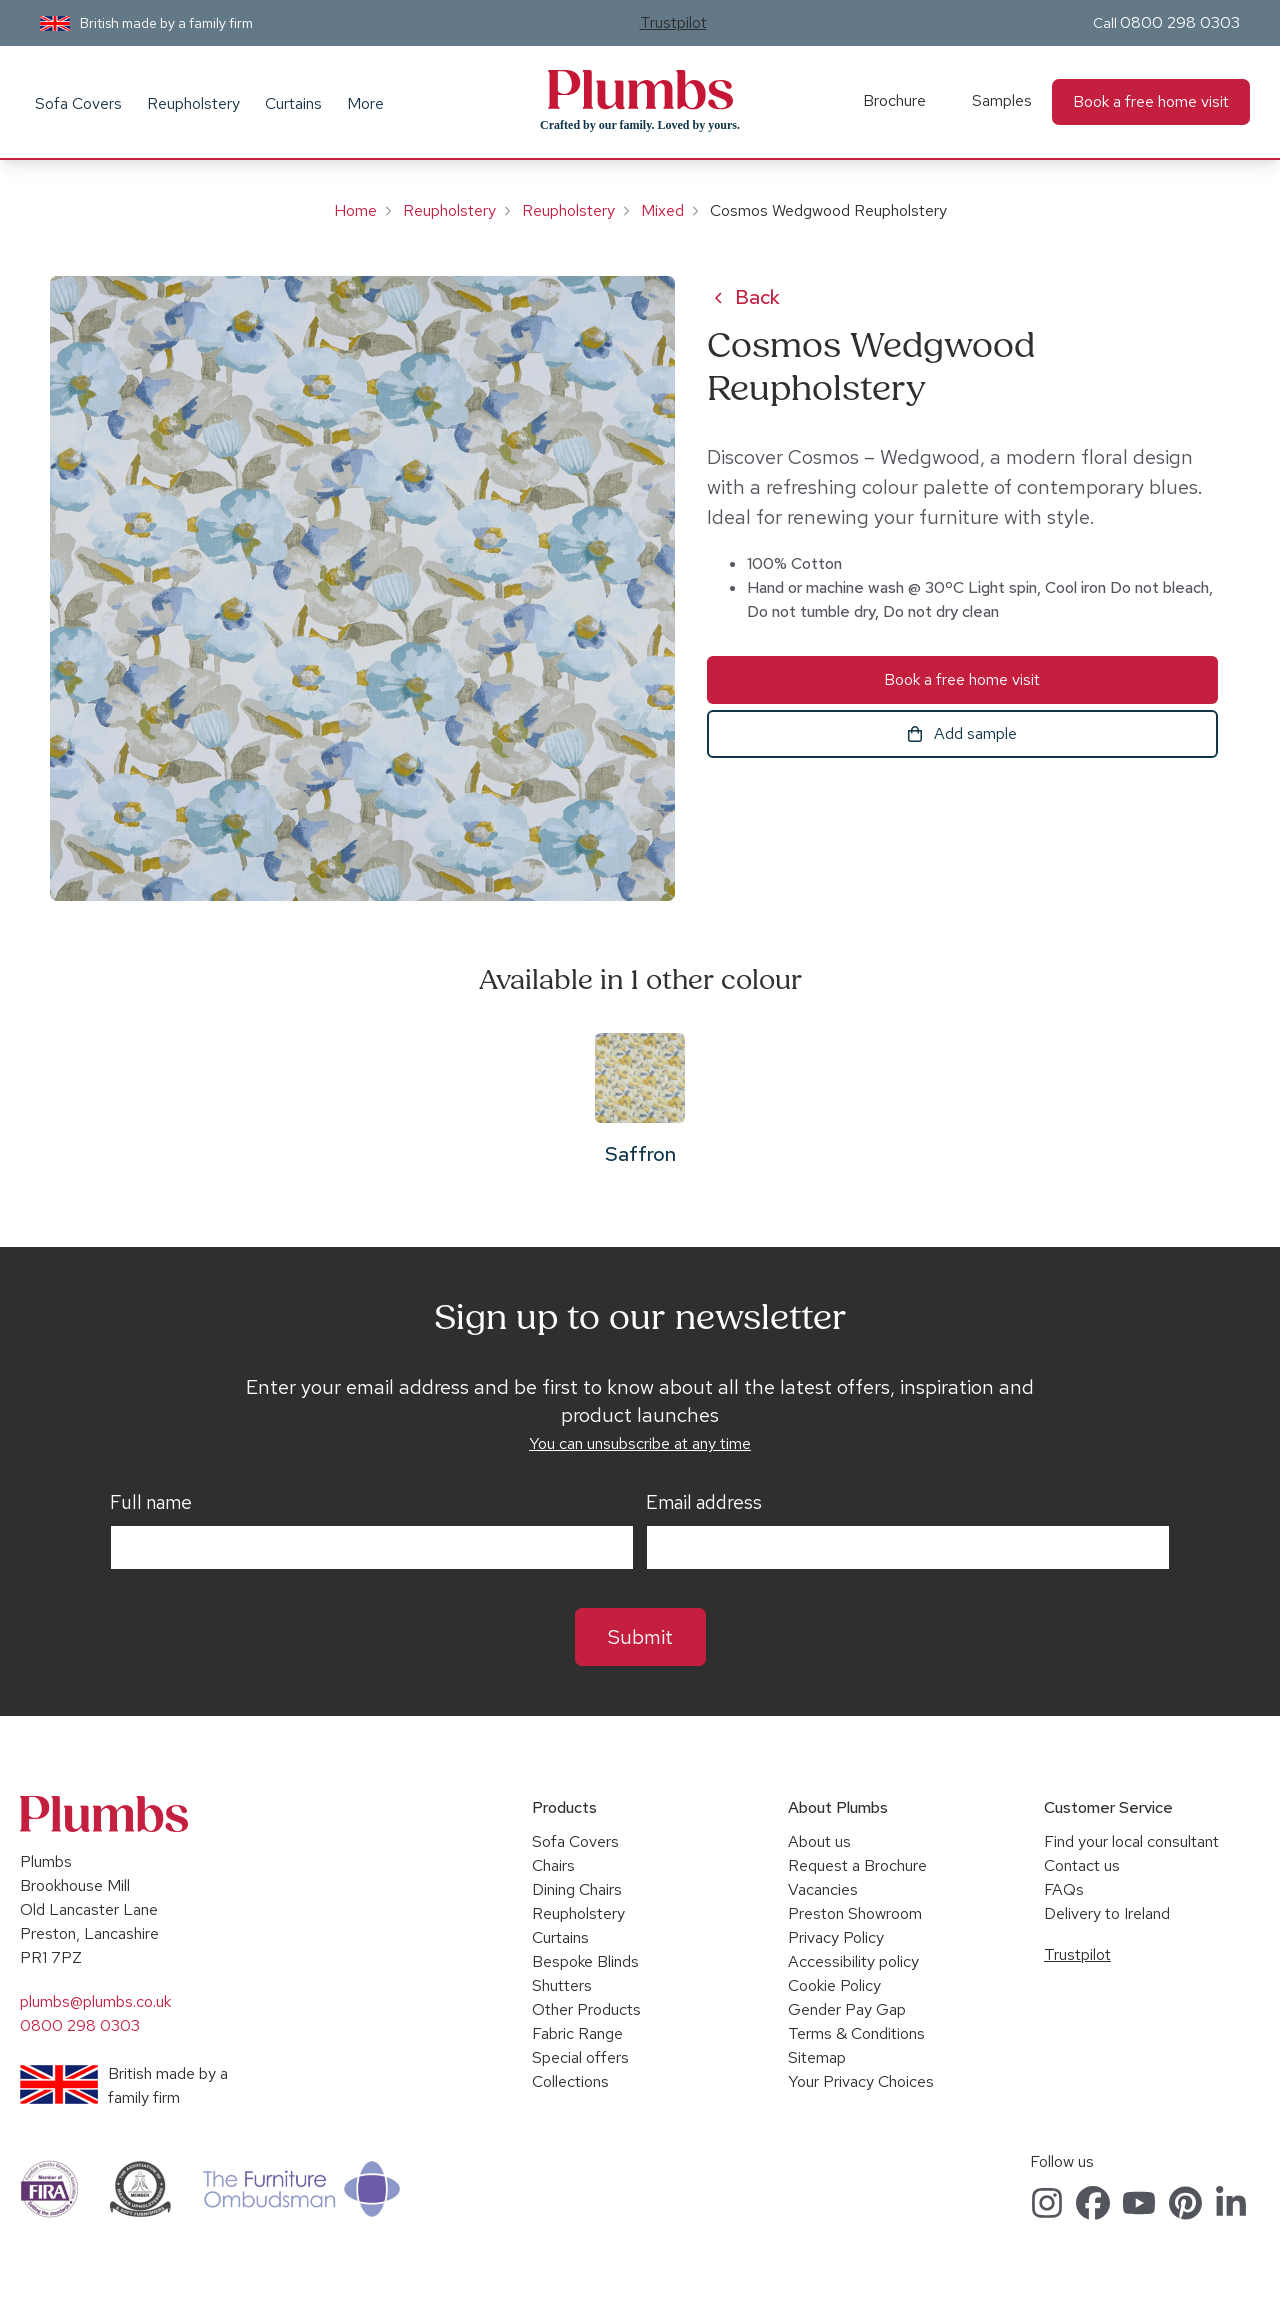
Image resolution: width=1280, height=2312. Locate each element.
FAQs (1064, 1889)
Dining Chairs (577, 1889)
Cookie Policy (834, 1985)
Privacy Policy (836, 1937)
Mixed (662, 210)
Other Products (586, 2009)
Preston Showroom (855, 1913)
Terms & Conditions (856, 2033)
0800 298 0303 (1180, 22)
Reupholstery (193, 103)
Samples (1002, 100)
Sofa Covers (78, 103)
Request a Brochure (857, 1865)
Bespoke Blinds (585, 1961)
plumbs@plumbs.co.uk (95, 2001)
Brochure (894, 100)
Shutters (562, 1985)
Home (355, 210)
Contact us (1082, 1865)
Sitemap (817, 2057)
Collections (570, 2081)
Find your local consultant (1131, 1841)
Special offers (580, 2057)
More (365, 103)
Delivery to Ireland (1107, 1913)
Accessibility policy (853, 1961)
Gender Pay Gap (847, 2009)
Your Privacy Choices (861, 2081)
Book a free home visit (1151, 101)
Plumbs (640, 90)
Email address (704, 1503)
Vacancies (823, 1889)
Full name (151, 1503)
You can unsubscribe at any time (640, 1443)
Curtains (293, 103)
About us (819, 1841)
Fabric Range (577, 2033)
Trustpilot (673, 22)
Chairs (553, 1865)
